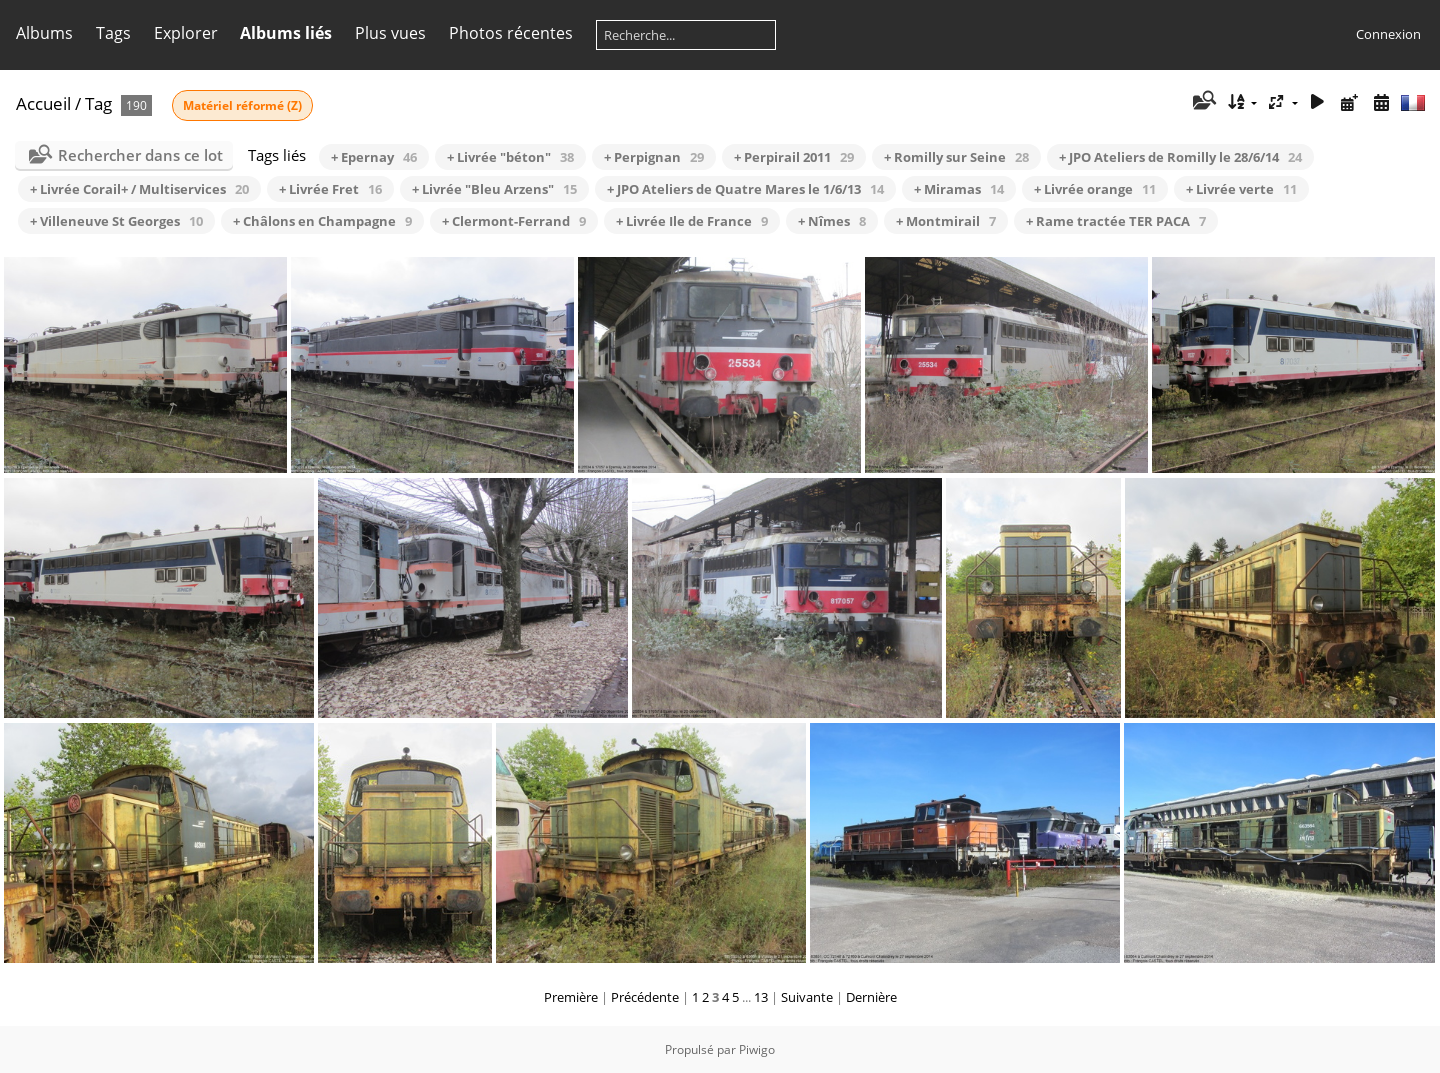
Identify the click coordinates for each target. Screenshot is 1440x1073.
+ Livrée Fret (330, 189)
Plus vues (390, 33)
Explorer (186, 33)
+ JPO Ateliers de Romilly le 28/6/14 (1180, 157)
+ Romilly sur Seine (956, 157)
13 (761, 997)
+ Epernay (374, 157)
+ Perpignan (654, 157)
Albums (44, 33)
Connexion (1388, 34)
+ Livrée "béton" (510, 157)
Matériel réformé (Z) (242, 105)
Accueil (43, 103)
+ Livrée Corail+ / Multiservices (139, 189)
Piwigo (757, 1049)
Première (571, 997)
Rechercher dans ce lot (140, 155)
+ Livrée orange (1095, 189)
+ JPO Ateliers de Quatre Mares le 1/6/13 (745, 189)
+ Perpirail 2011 (794, 157)
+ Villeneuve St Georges (116, 221)
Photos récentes (511, 33)
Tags (113, 33)
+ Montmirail (946, 221)
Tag (98, 103)
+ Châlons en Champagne (322, 221)
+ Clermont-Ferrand (514, 221)
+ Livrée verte (1241, 189)
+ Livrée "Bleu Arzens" (494, 189)
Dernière (871, 997)
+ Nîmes (832, 221)
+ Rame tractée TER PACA (1116, 221)
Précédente (645, 997)
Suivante (807, 997)
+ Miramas (959, 189)
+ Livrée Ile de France (692, 221)
